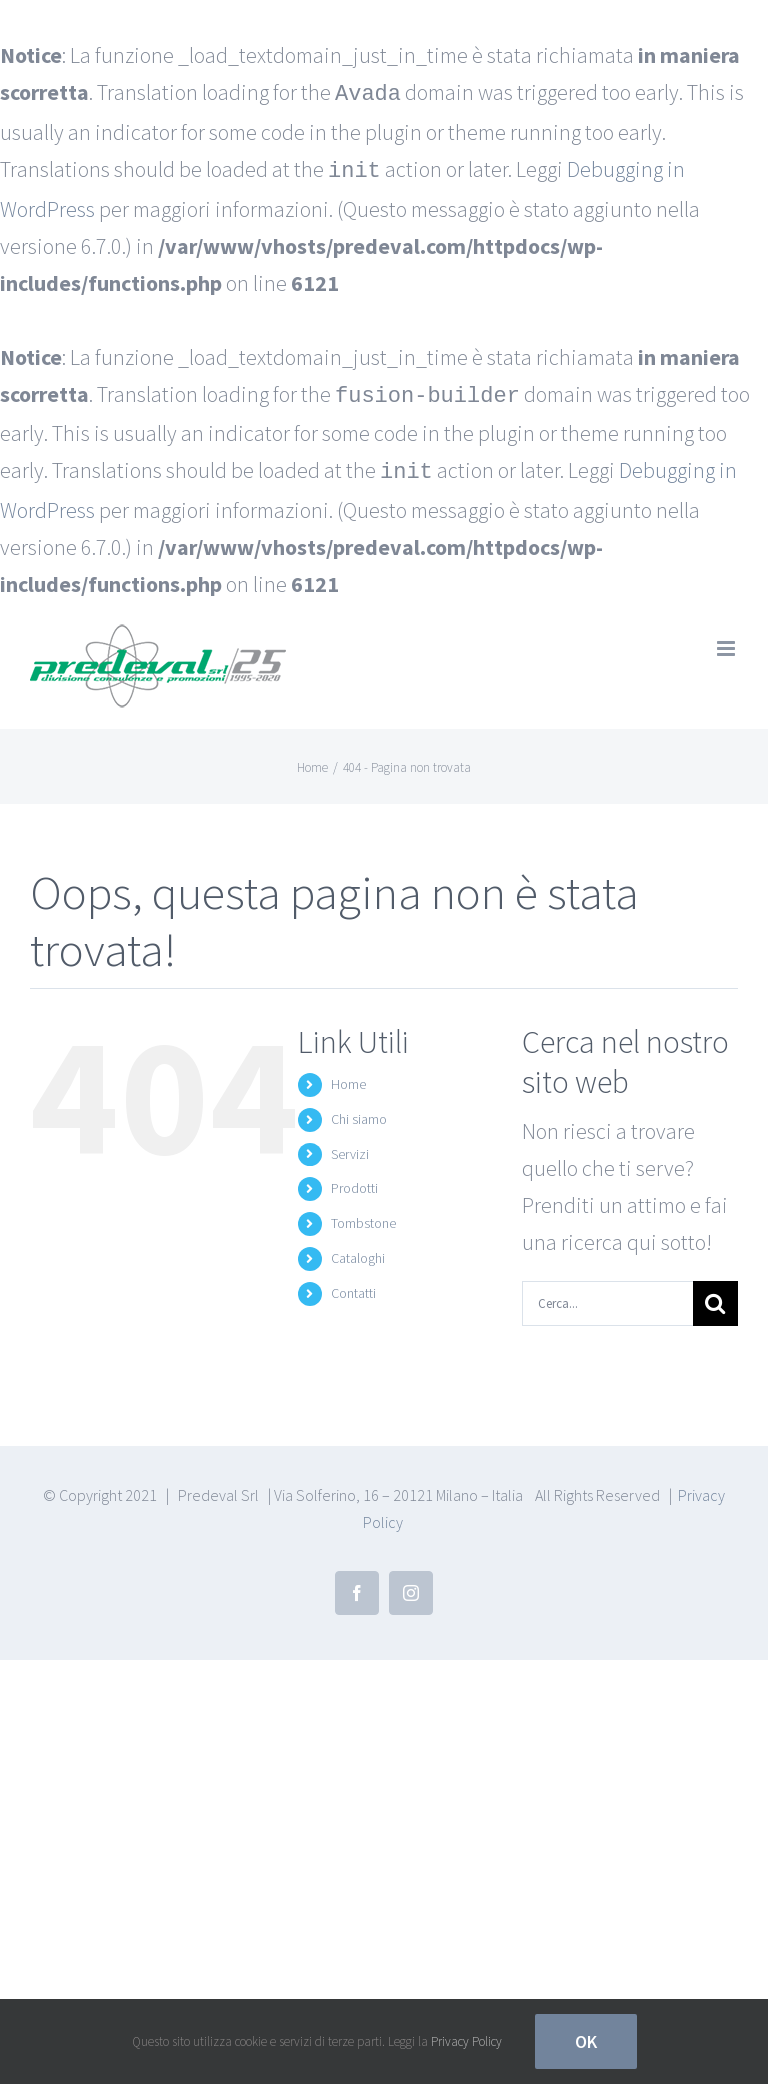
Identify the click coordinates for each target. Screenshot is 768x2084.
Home (348, 1076)
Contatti (353, 1285)
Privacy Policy (466, 2041)
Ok (586, 2041)
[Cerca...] (607, 1295)
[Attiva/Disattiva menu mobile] (727, 640)
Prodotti (354, 1180)
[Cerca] (715, 1295)
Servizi (350, 1146)
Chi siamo (359, 1111)
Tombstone (363, 1215)
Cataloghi (358, 1250)
